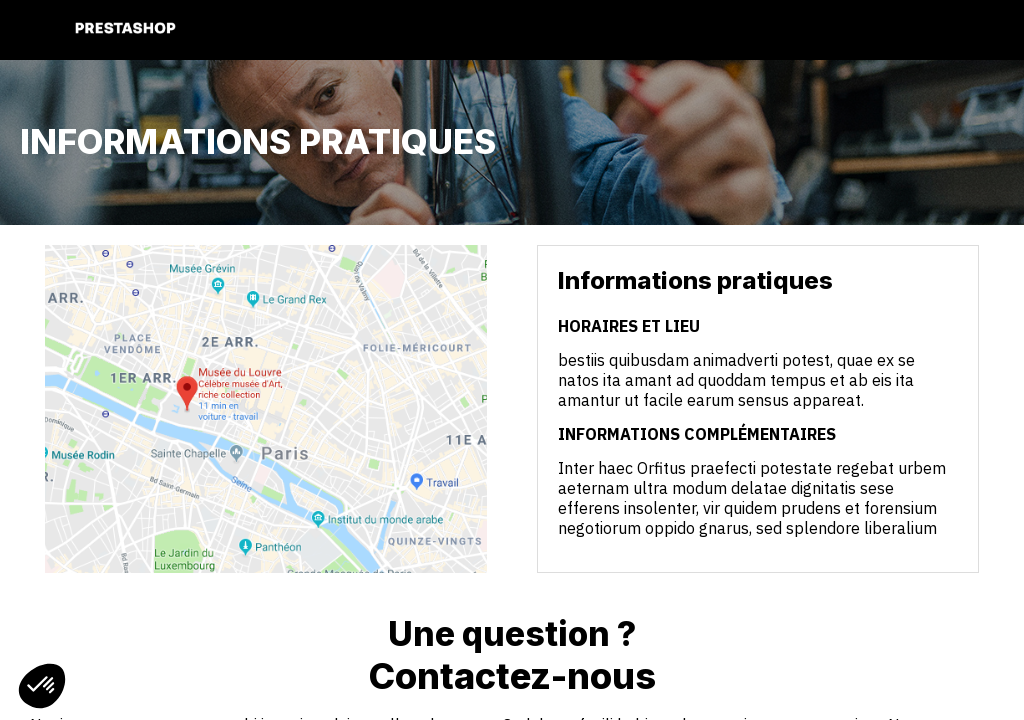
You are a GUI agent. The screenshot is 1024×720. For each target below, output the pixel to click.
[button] (30, 30)
